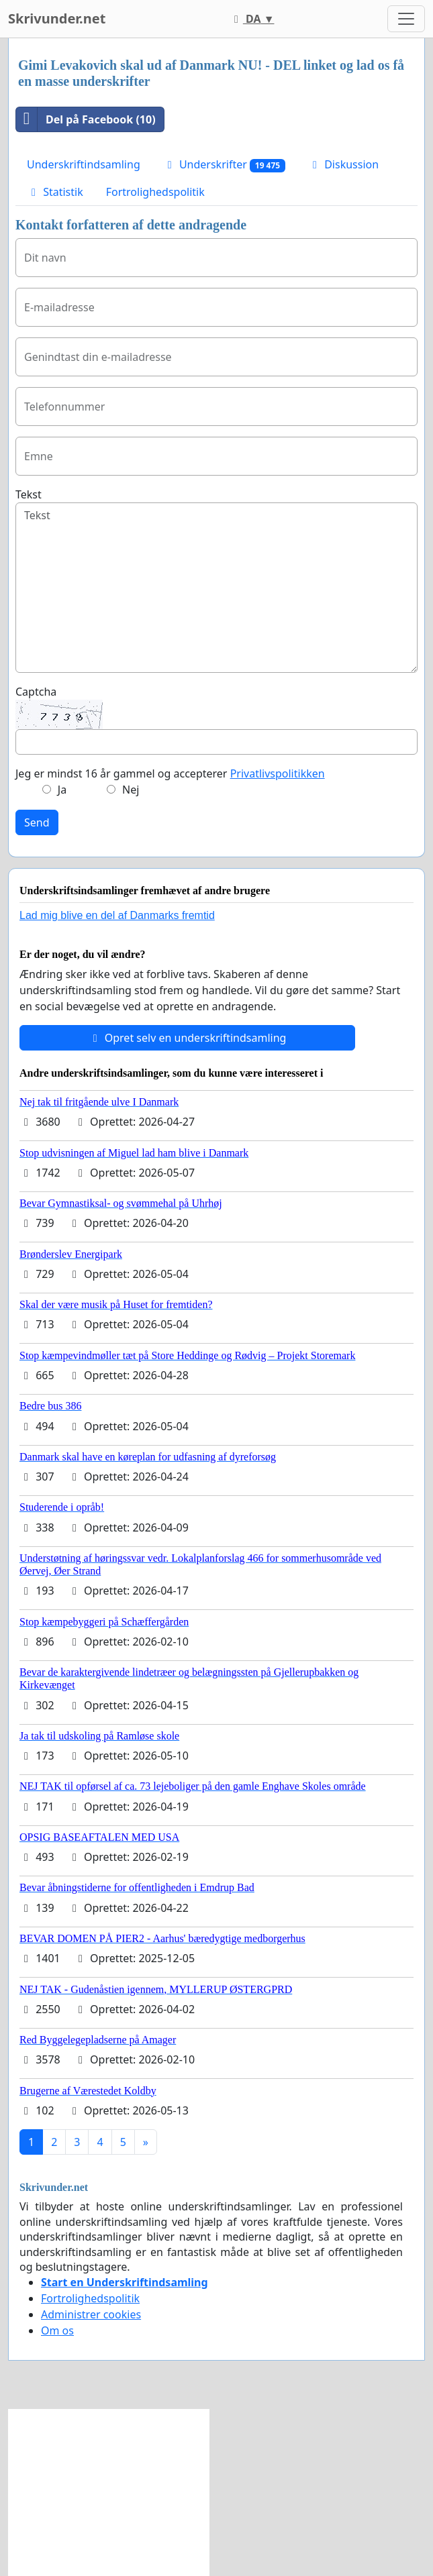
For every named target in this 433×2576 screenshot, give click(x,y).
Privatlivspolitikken (277, 773)
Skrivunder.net (56, 18)
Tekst (28, 494)
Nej (130, 789)
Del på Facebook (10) (86, 119)
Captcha (35, 691)
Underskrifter (224, 164)
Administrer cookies (91, 2314)
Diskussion (343, 164)
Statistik (55, 191)
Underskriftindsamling (83, 164)
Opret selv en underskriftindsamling (188, 1037)
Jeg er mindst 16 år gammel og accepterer (170, 773)
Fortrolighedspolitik (155, 191)
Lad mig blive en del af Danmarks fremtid (117, 915)
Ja (62, 789)
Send (37, 822)
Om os (57, 2330)
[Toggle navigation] (406, 18)
